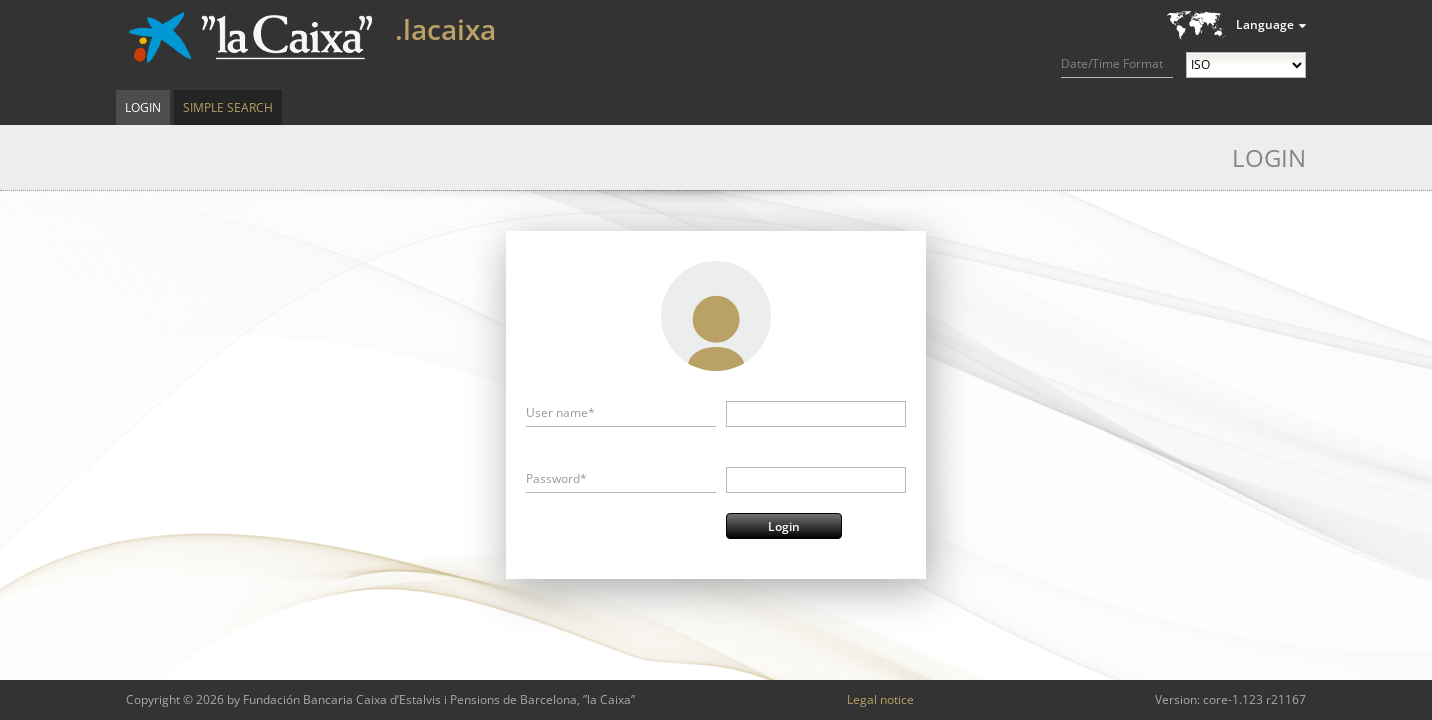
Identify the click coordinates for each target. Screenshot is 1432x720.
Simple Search (228, 107)
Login (143, 107)
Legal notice (880, 699)
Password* (556, 478)
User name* (560, 412)
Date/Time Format (1112, 63)
